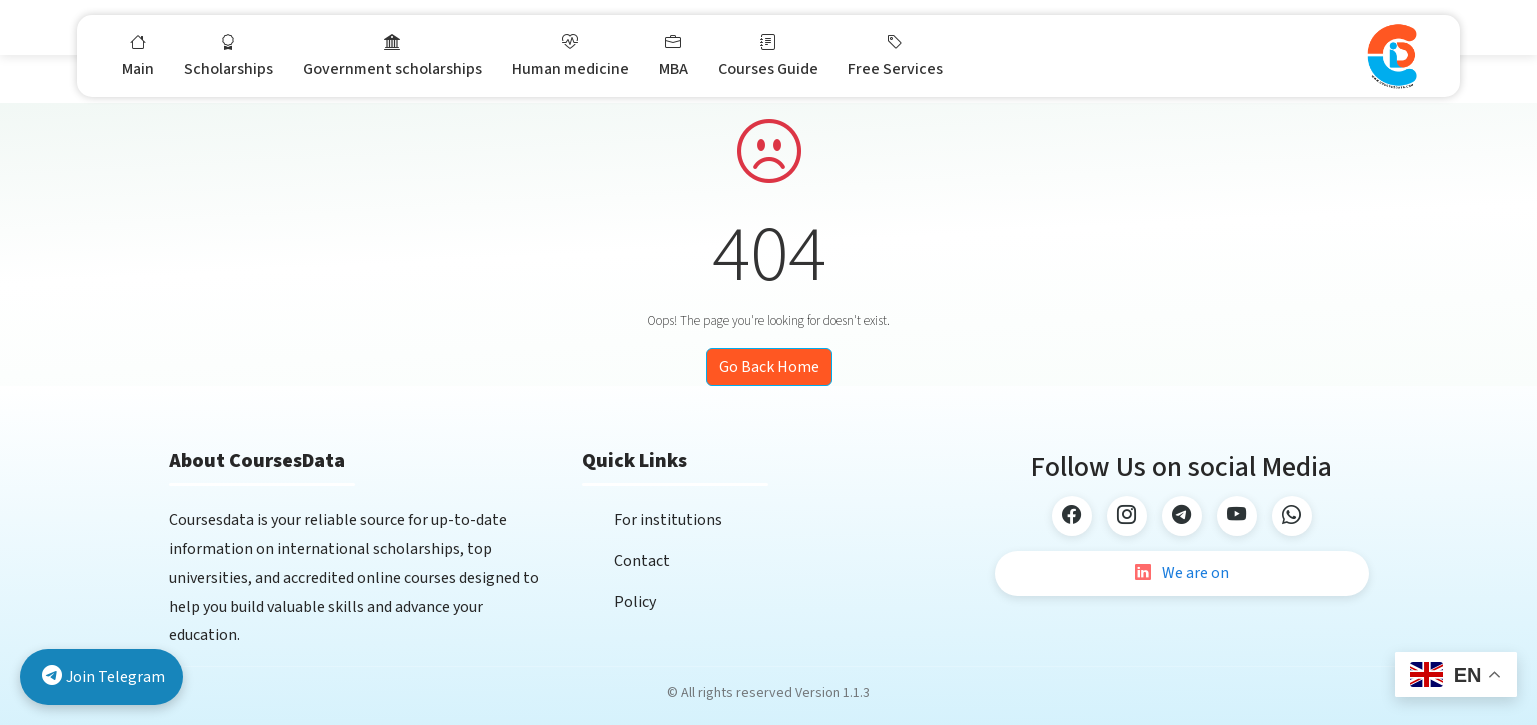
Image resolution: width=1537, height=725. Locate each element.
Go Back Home (769, 367)
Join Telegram (103, 677)
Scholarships (228, 55)
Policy (635, 602)
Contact (642, 561)
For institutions (668, 520)
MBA (673, 55)
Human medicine (570, 55)
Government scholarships (392, 55)
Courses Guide (768, 55)
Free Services (895, 55)
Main (138, 55)
